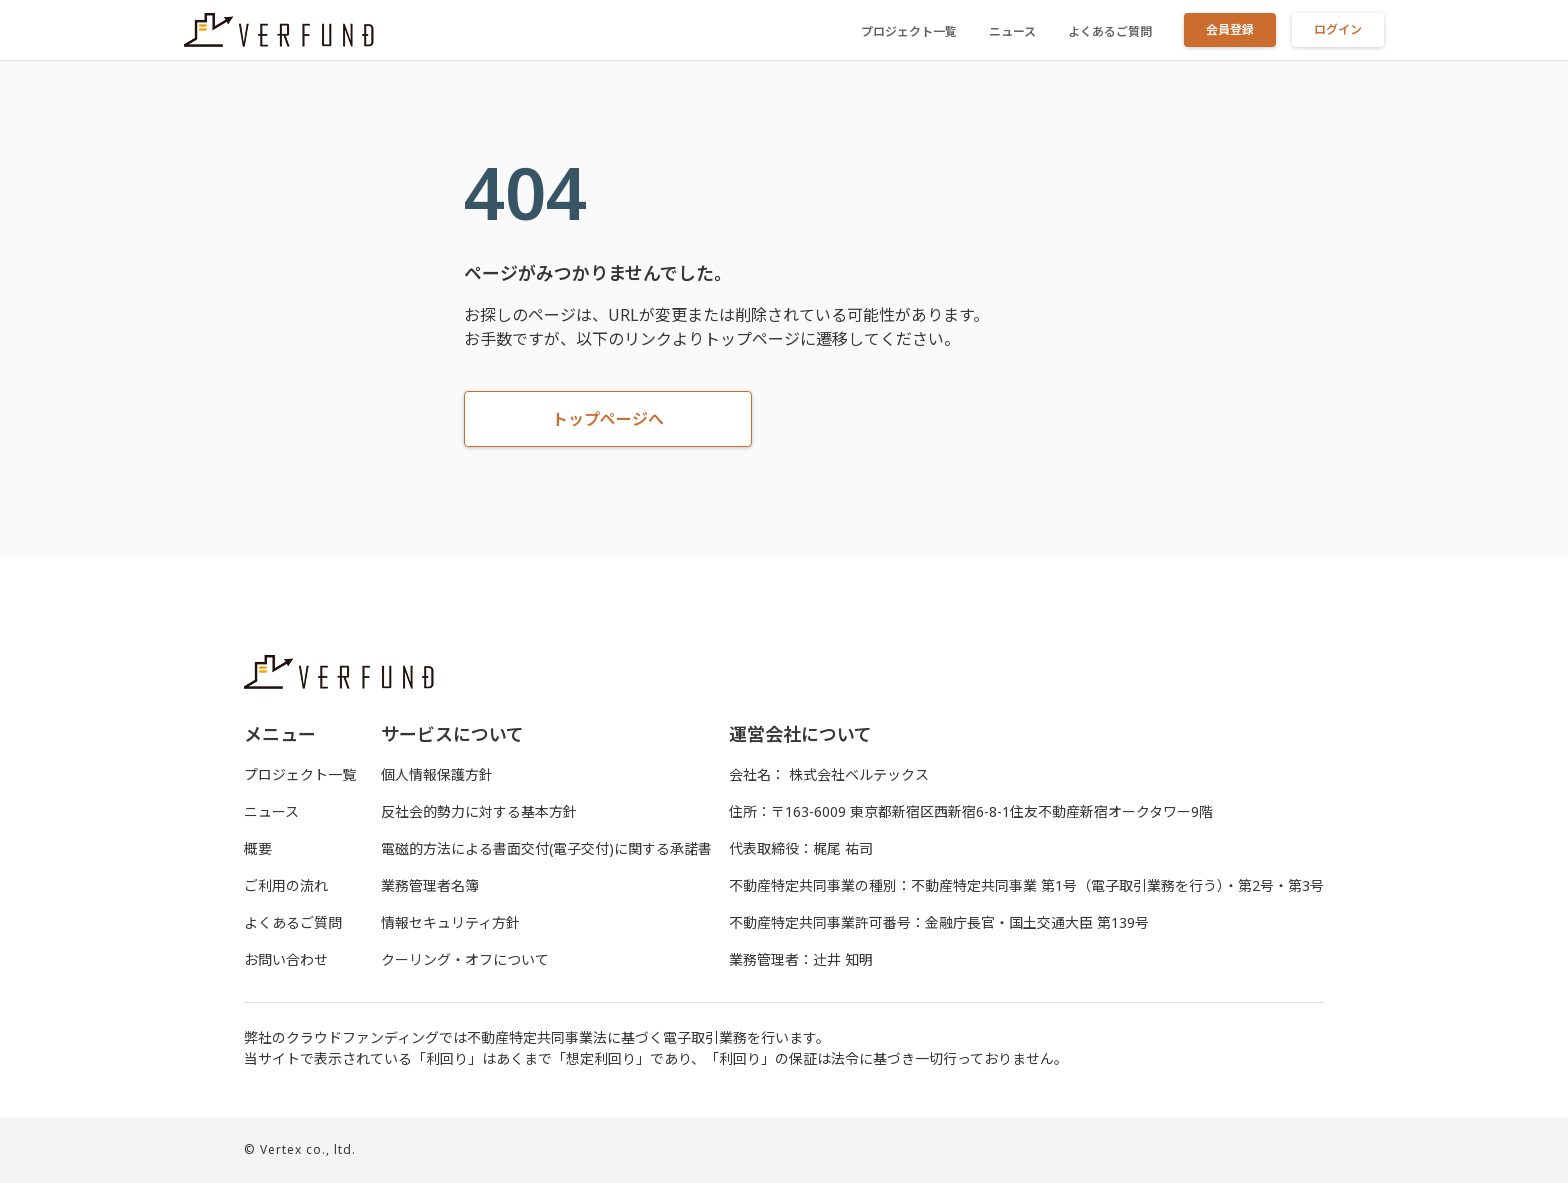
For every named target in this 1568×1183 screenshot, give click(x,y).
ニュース (1012, 31)
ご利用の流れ (286, 885)
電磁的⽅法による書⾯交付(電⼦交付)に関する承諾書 (546, 848)
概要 (258, 848)
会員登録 (1230, 29)
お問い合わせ (286, 959)
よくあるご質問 (1110, 31)
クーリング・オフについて (465, 959)
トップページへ (608, 419)
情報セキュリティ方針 (450, 922)
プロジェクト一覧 (909, 31)
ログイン (1338, 29)
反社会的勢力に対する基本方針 (479, 811)
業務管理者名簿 (430, 885)
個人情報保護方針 (437, 774)
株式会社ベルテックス (859, 774)
